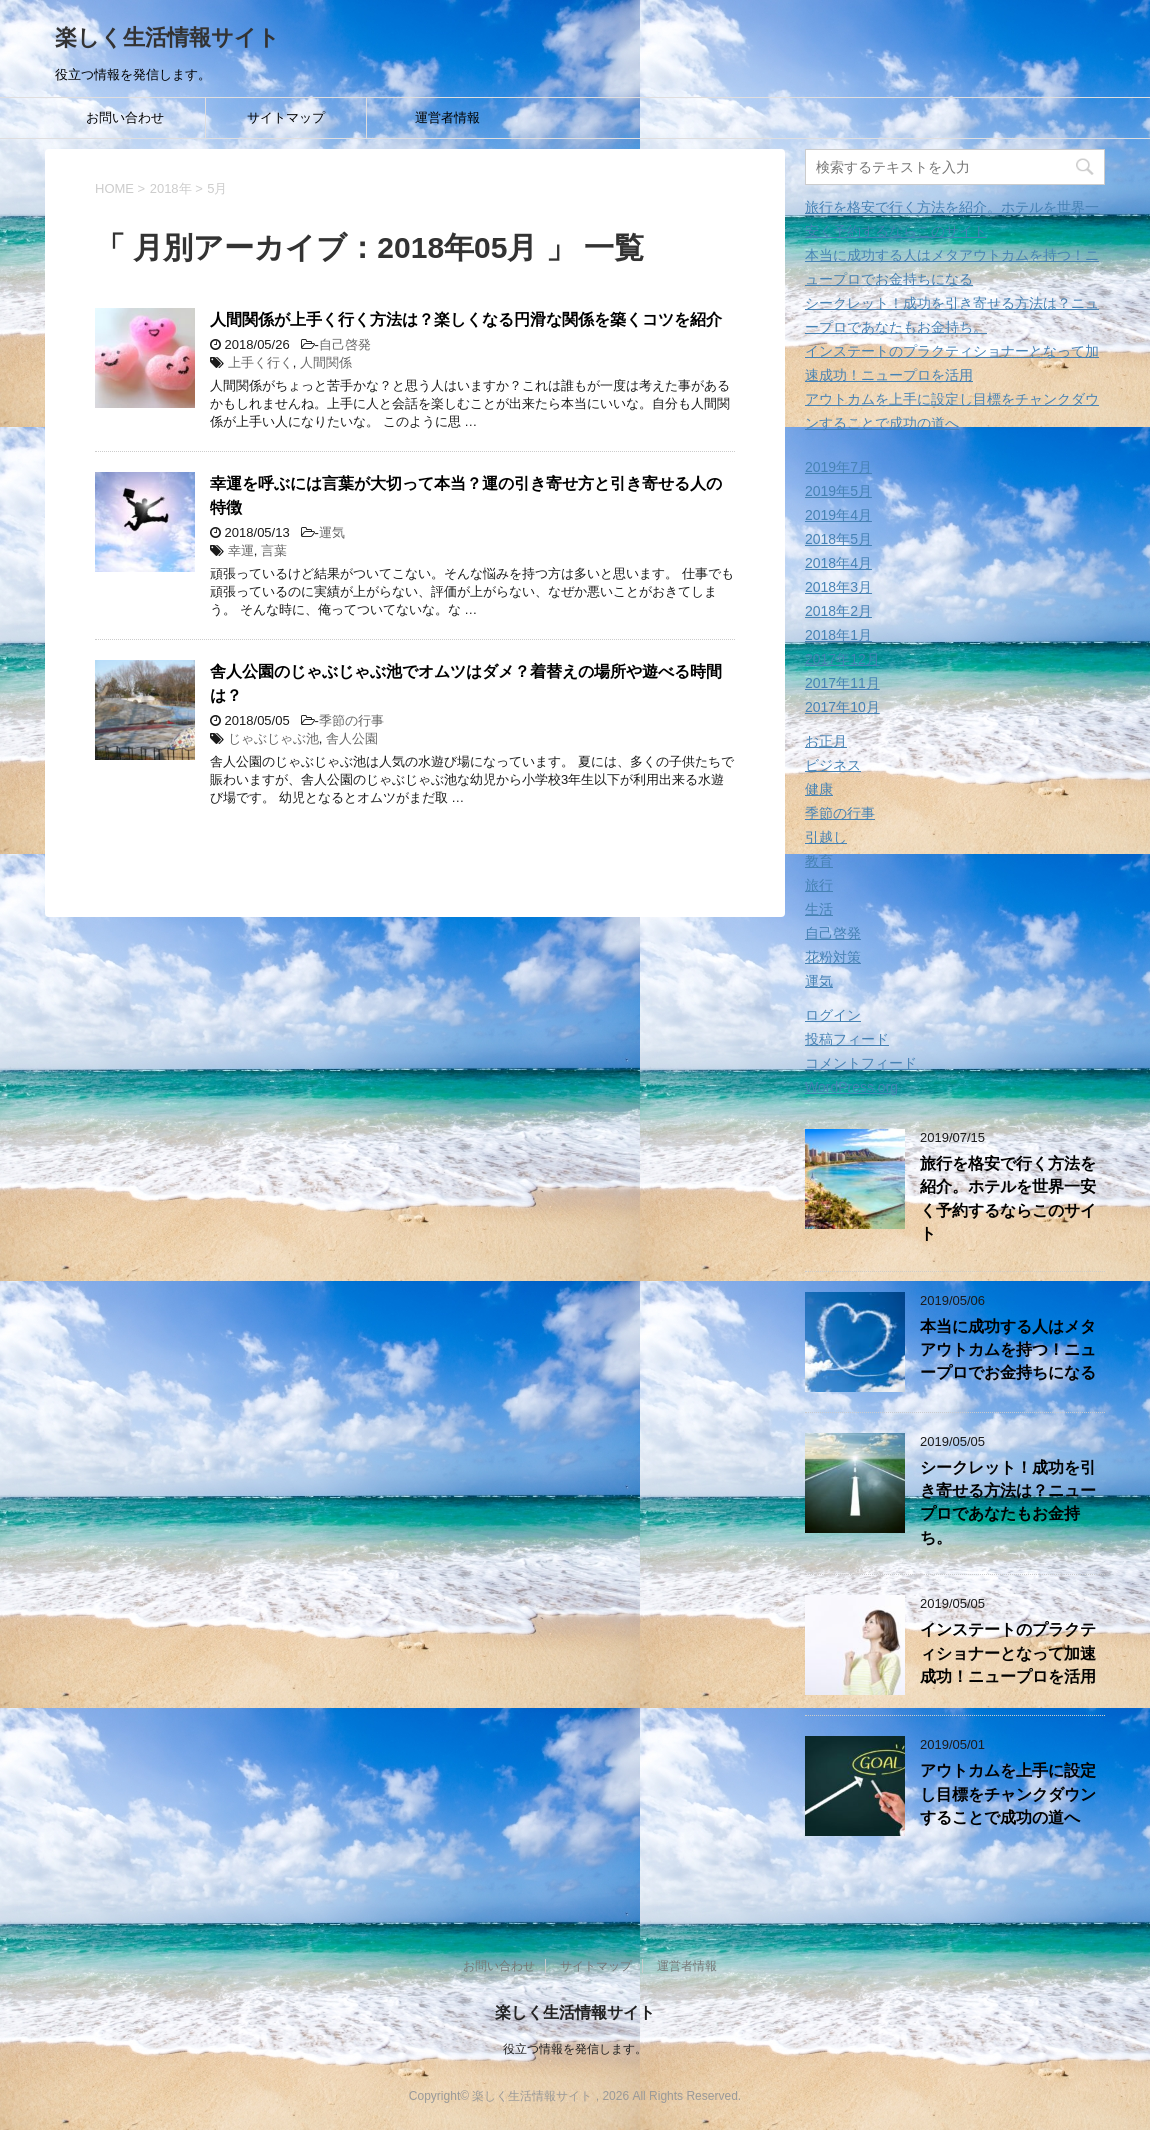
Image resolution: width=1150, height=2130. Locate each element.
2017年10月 (842, 707)
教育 (819, 861)
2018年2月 (838, 611)
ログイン (833, 1015)
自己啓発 (345, 344)
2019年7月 (838, 467)
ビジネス (833, 765)
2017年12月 (842, 659)
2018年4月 (838, 563)
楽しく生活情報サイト (167, 37)
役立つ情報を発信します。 (575, 2049)
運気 (332, 532)
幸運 (241, 550)
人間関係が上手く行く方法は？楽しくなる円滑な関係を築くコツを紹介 (466, 319)
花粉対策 (833, 957)
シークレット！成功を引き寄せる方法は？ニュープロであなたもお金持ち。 (1008, 1502)
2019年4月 (838, 515)
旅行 (819, 885)
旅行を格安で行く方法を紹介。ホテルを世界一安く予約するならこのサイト (1008, 1198)
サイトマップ (286, 117)
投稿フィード (847, 1039)
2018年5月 (838, 539)
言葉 (274, 550)
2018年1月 (838, 635)
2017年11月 (842, 683)
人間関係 (326, 362)
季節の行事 (351, 720)
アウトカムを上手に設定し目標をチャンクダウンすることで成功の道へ (1008, 1794)
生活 (819, 909)
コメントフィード (861, 1063)
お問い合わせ (125, 117)
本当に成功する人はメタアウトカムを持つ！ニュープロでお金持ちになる (1008, 1350)
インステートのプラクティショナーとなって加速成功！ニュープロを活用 (1008, 1653)
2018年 (171, 188)
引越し (826, 837)
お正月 (826, 741)
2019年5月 (838, 491)
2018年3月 (838, 587)
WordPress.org (851, 1087)
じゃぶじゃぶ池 (273, 738)
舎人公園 (352, 738)
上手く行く (260, 362)
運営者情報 (447, 117)
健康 (819, 789)
